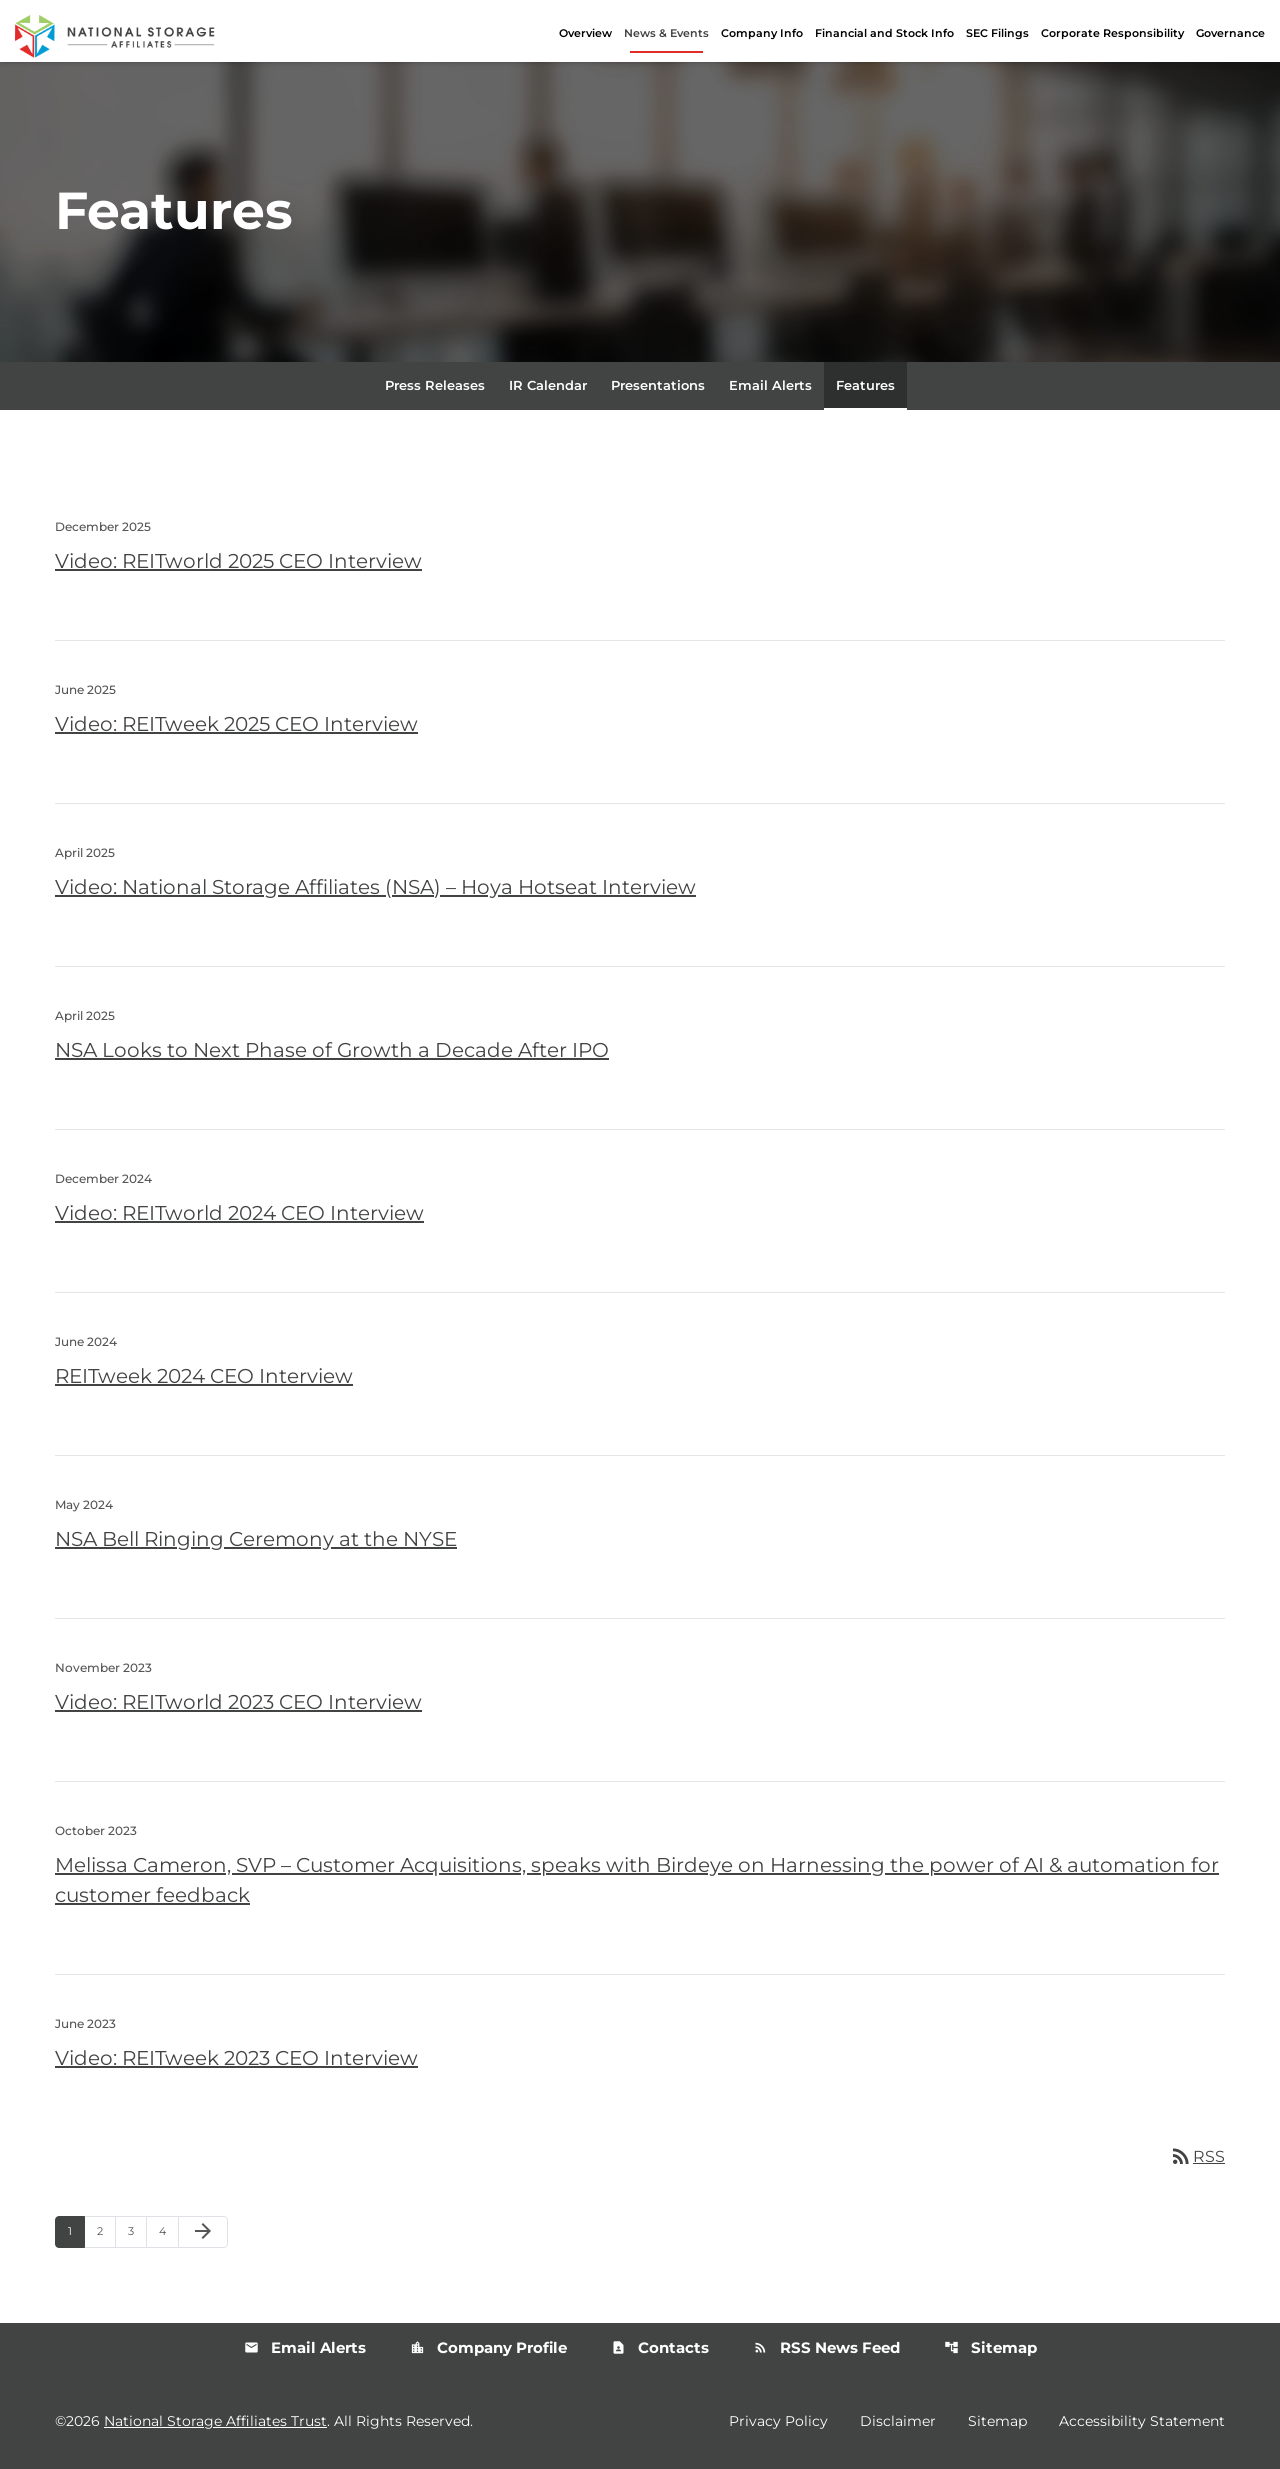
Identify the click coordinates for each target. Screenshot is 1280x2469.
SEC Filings (997, 33)
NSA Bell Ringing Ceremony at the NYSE (256, 1540)
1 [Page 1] (76, 2232)
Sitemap (990, 2349)
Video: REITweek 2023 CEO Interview (236, 2059)
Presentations (658, 386)
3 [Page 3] (137, 2232)
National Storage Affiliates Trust (215, 2422)
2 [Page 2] (106, 2232)
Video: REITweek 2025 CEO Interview (236, 725)
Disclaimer (898, 2422)
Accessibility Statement (1142, 2422)
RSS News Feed (826, 2349)
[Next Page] (203, 2234)
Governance (1230, 33)
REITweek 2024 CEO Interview (204, 1377)
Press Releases (435, 386)
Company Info (762, 33)
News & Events (666, 33)
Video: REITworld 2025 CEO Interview (238, 562)
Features (865, 386)
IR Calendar (548, 386)
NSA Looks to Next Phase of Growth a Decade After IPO (332, 1051)
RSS (1197, 2157)
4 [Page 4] (168, 2232)
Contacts (660, 2349)
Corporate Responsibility (1112, 33)
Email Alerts (770, 386)
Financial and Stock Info (884, 33)
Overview (585, 33)
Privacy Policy (778, 2422)
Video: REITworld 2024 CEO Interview (239, 1214)
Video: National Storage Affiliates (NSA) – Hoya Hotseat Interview (375, 888)
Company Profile (488, 2349)
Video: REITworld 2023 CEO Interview (238, 1703)
